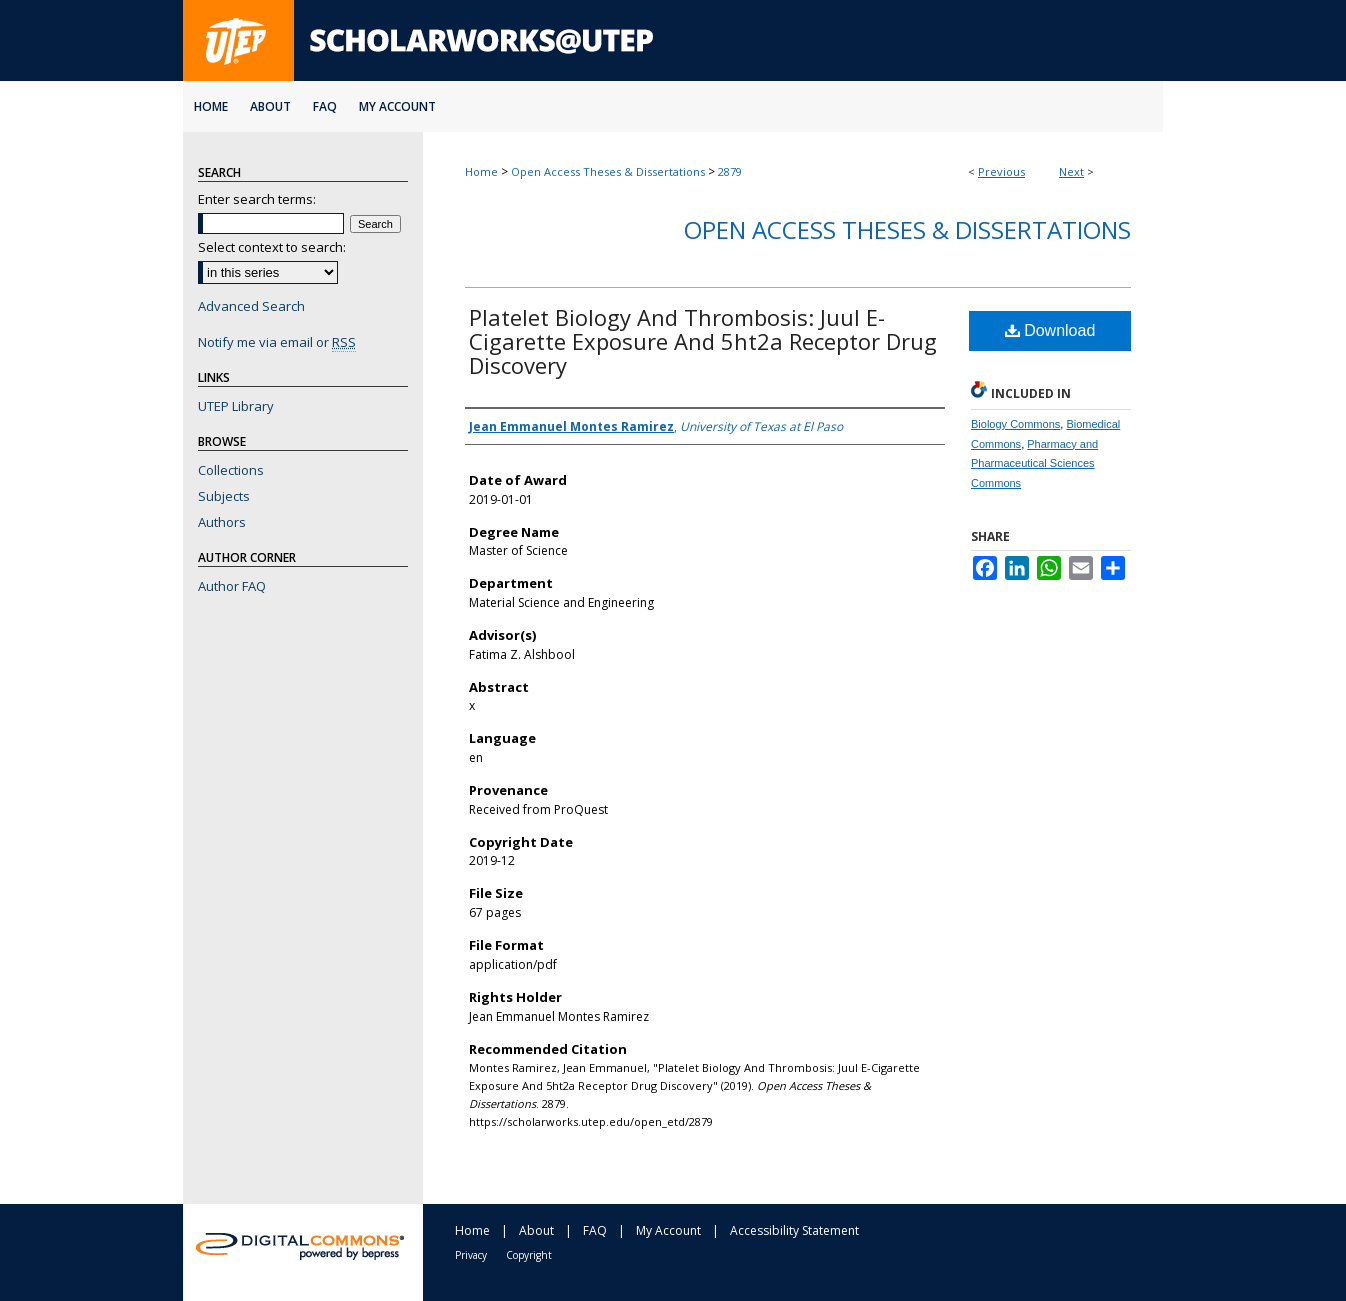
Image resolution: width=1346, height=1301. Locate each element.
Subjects (224, 496)
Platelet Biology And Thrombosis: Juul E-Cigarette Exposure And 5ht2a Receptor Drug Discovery (703, 341)
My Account (668, 1230)
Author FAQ (232, 586)
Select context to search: (272, 247)
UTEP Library (236, 406)
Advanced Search (251, 306)
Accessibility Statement (794, 1230)
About (536, 1230)
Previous (1001, 171)
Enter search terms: (257, 199)
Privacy (471, 1255)
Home (481, 171)
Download (1050, 330)
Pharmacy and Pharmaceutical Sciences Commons (1034, 464)
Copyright (529, 1255)
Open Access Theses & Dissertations (608, 171)
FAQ (595, 1230)
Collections (231, 470)
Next (1071, 171)
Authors (222, 522)
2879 (730, 171)
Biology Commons (1015, 424)
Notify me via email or (277, 342)
